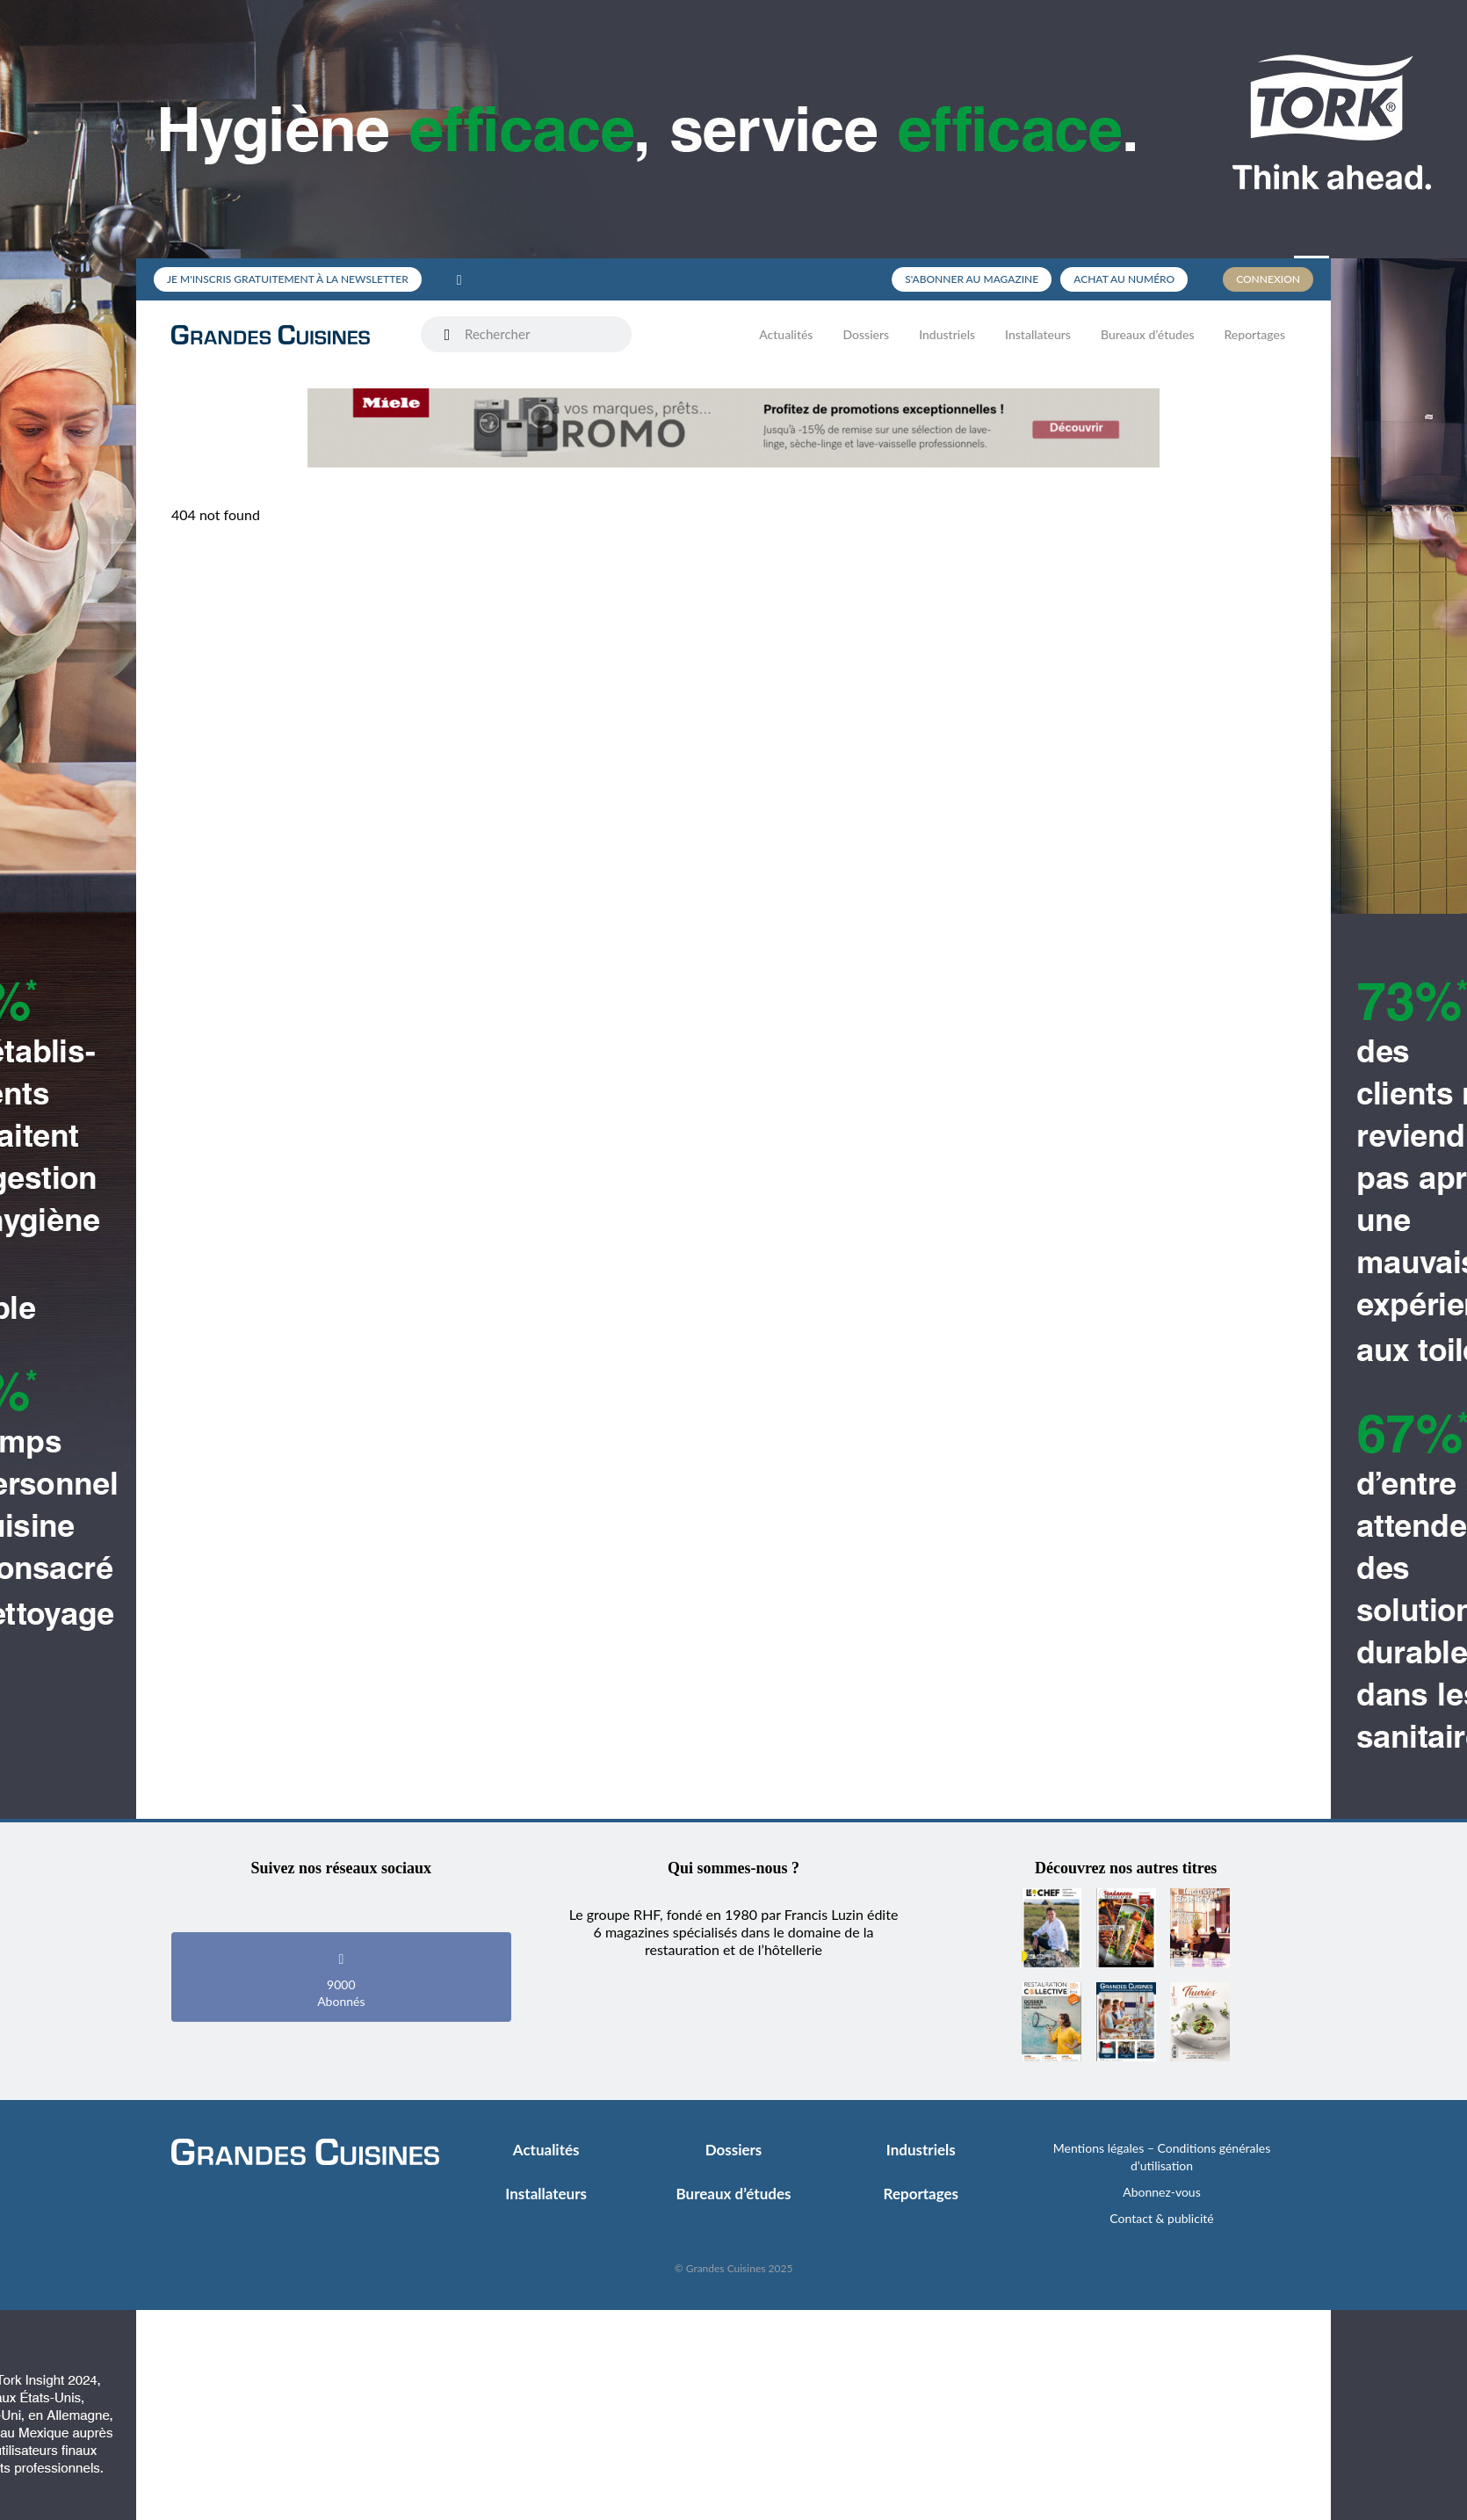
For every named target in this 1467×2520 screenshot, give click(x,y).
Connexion (1268, 279)
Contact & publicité (1161, 2218)
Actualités (786, 334)
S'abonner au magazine (971, 279)
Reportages (1254, 334)
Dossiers (865, 334)
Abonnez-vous (1162, 2191)
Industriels (947, 334)
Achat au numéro (1123, 279)
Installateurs (1038, 334)
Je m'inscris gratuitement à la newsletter (287, 279)
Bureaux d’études (1148, 334)
